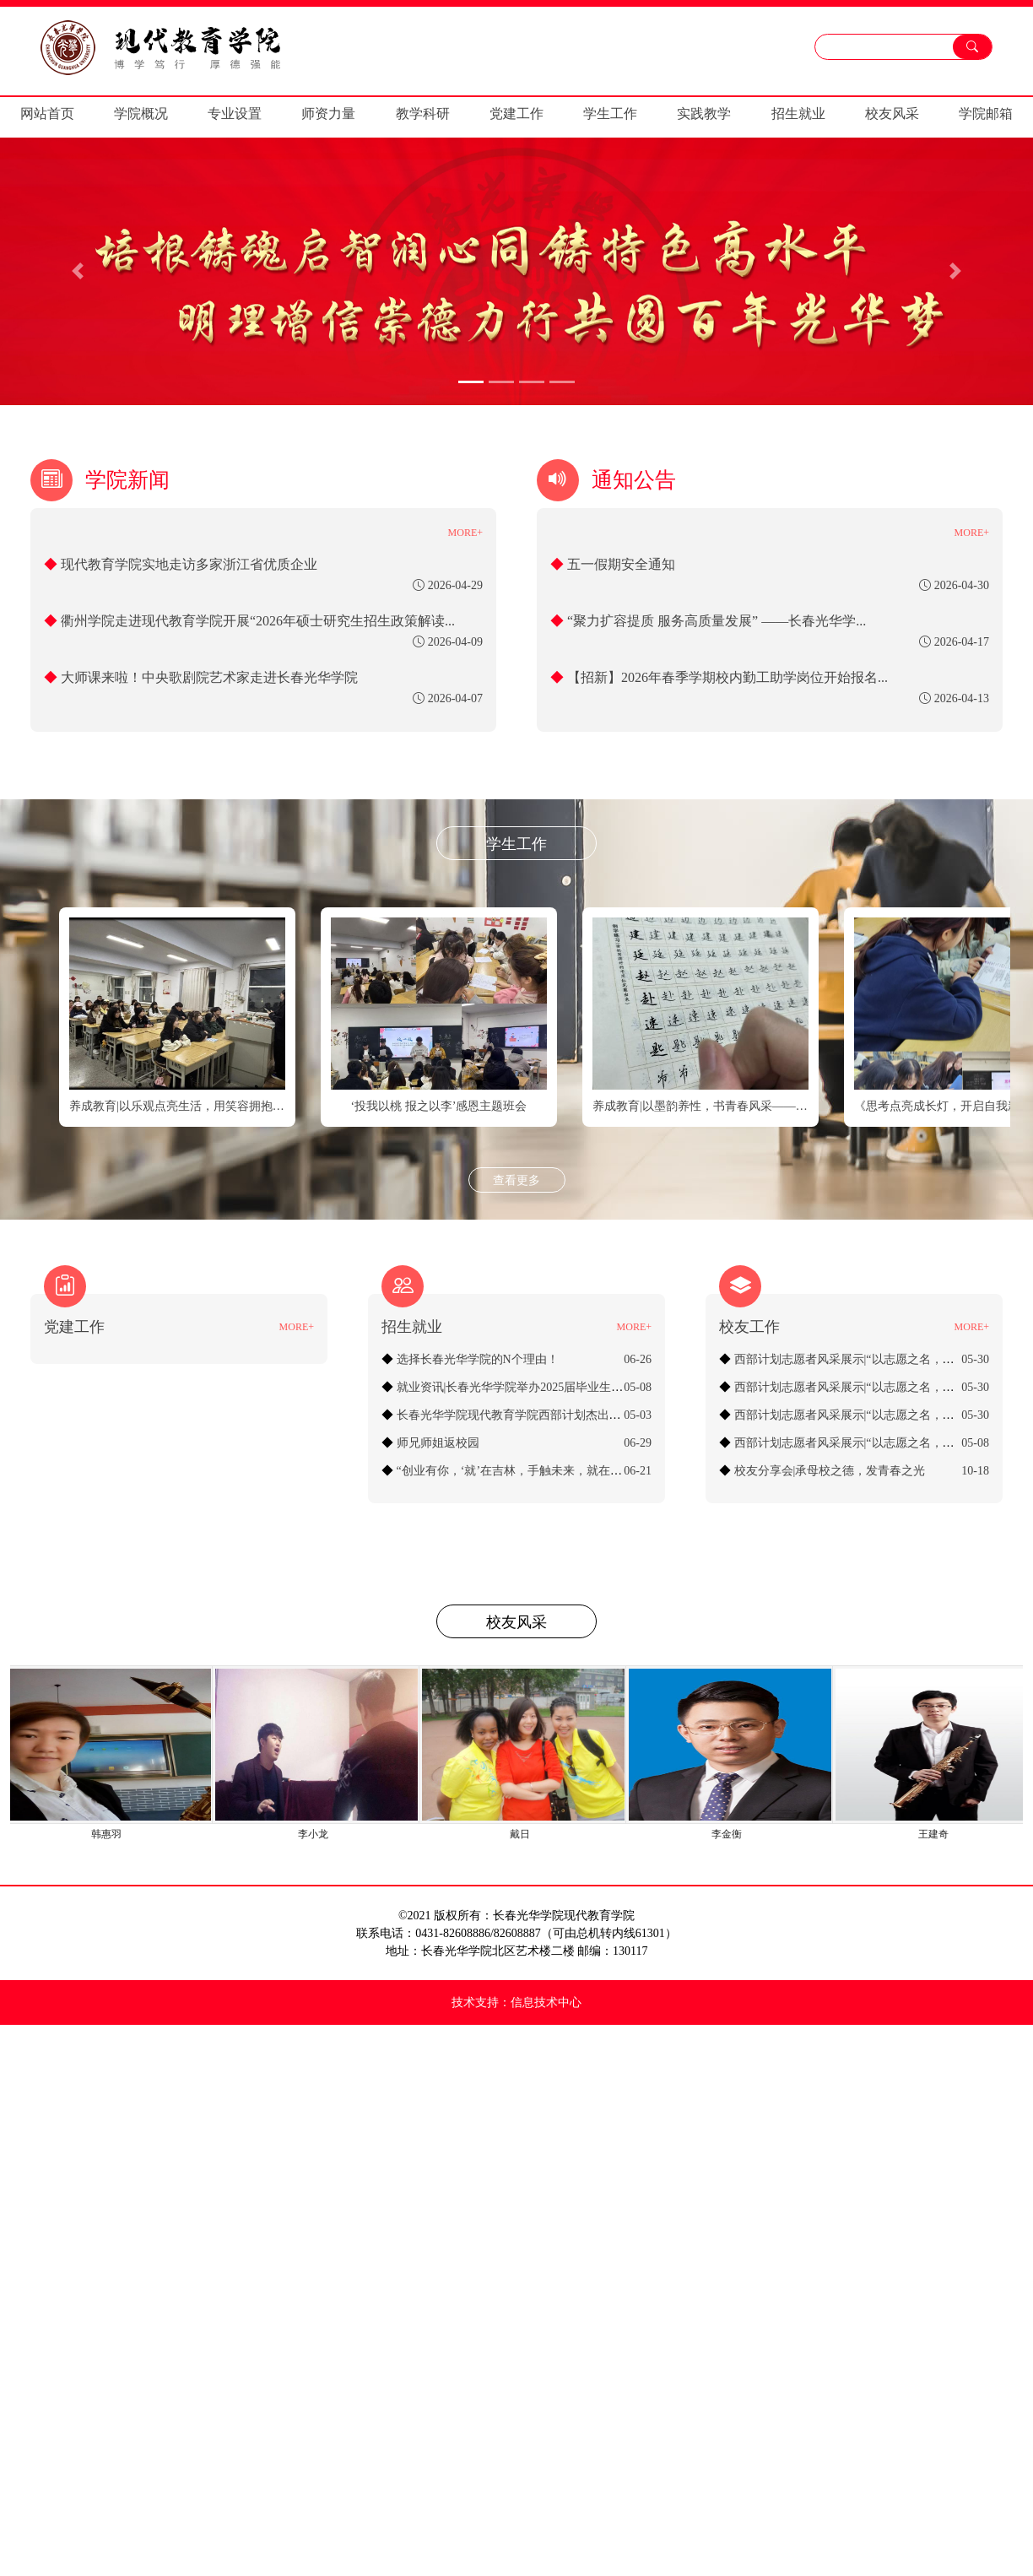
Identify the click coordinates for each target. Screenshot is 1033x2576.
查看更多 (516, 1180)
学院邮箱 (986, 113)
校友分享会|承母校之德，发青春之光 (830, 1470)
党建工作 (516, 113)
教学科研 (423, 113)
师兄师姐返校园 (438, 1443)
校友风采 (892, 113)
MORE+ (465, 532)
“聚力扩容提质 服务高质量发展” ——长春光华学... (716, 621)
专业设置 (235, 113)
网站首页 (47, 113)
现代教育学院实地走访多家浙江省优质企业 (189, 564)
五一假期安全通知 (621, 564)
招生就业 (798, 113)
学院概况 (141, 113)
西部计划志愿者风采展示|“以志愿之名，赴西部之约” (870, 1443)
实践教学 (704, 113)
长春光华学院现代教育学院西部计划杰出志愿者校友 (532, 1415)
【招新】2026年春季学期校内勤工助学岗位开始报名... (727, 677)
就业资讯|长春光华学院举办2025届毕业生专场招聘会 (534, 1387)
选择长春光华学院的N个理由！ (478, 1359)
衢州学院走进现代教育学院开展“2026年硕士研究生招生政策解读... (258, 621)
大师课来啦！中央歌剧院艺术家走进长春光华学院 (209, 677)
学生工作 (610, 113)
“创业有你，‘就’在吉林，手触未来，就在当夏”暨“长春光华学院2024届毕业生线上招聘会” (630, 1470)
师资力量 (328, 113)
